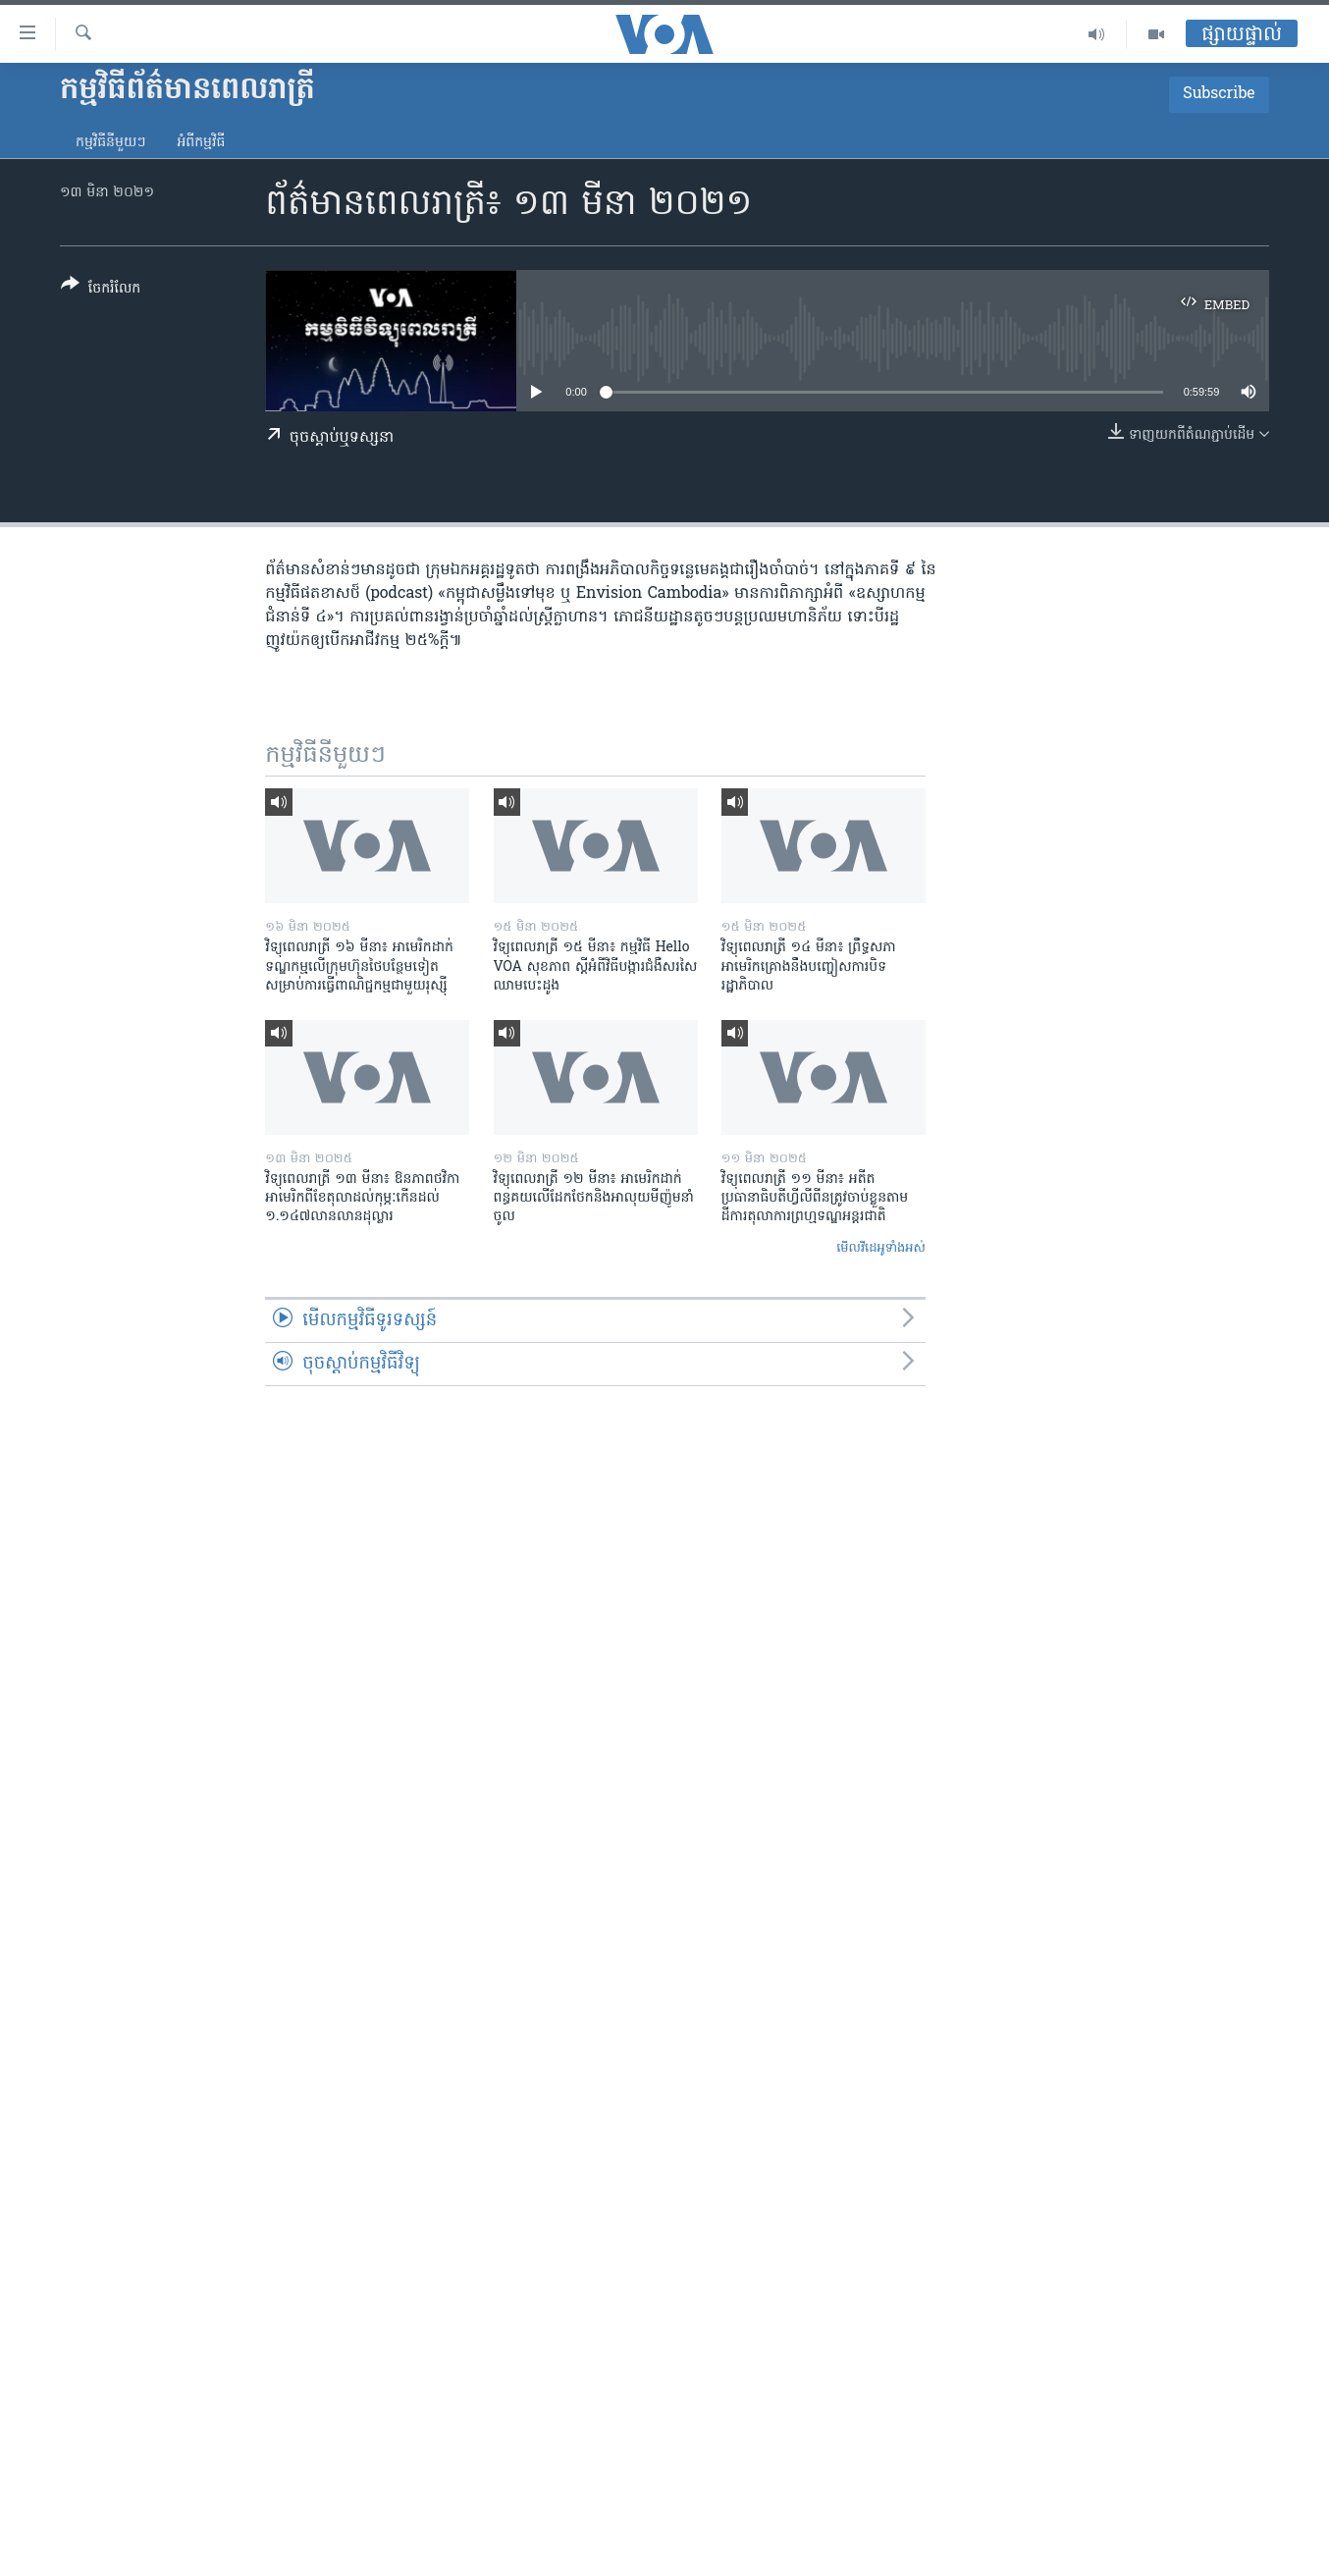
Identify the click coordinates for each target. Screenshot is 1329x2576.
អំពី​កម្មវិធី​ (201, 143)
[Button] (100, 290)
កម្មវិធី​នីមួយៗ (110, 143)
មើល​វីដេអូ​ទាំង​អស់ (881, 1248)
